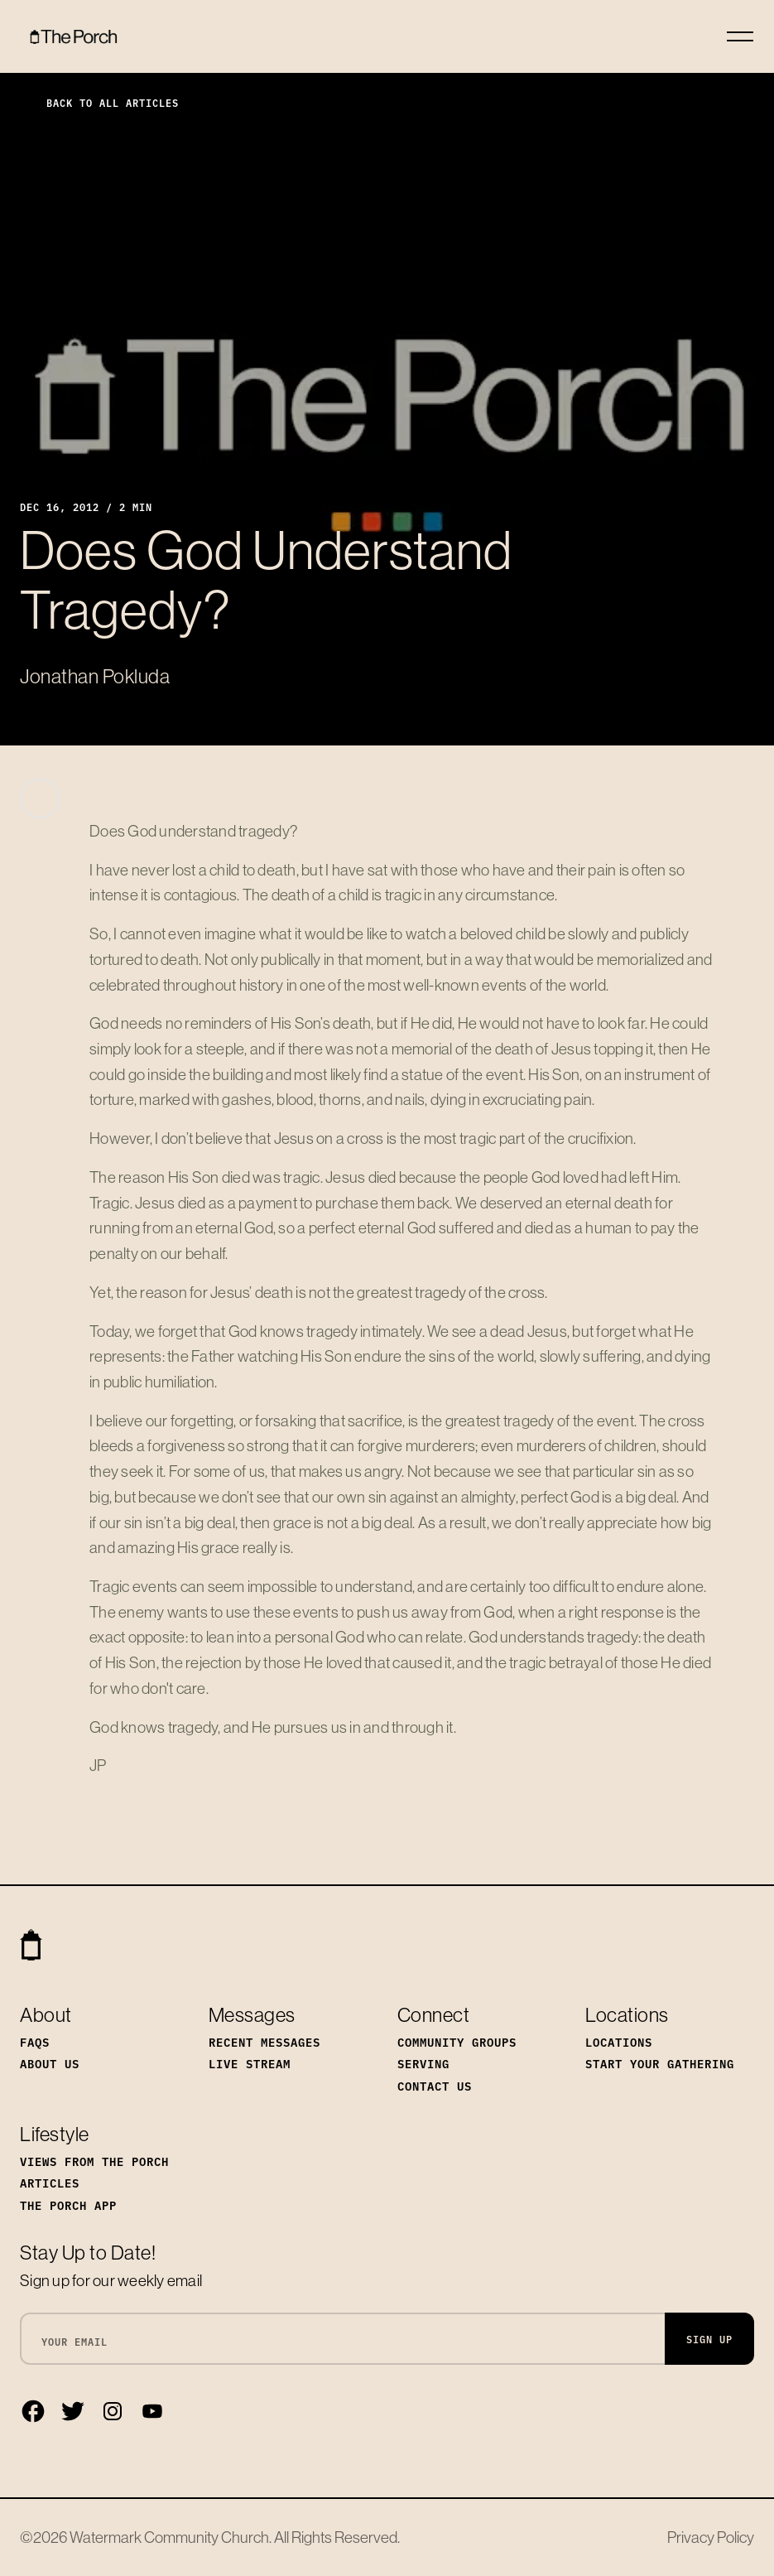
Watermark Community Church (169, 2537)
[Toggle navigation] (740, 36)
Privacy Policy (710, 2537)
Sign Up (709, 2339)
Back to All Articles (99, 102)
